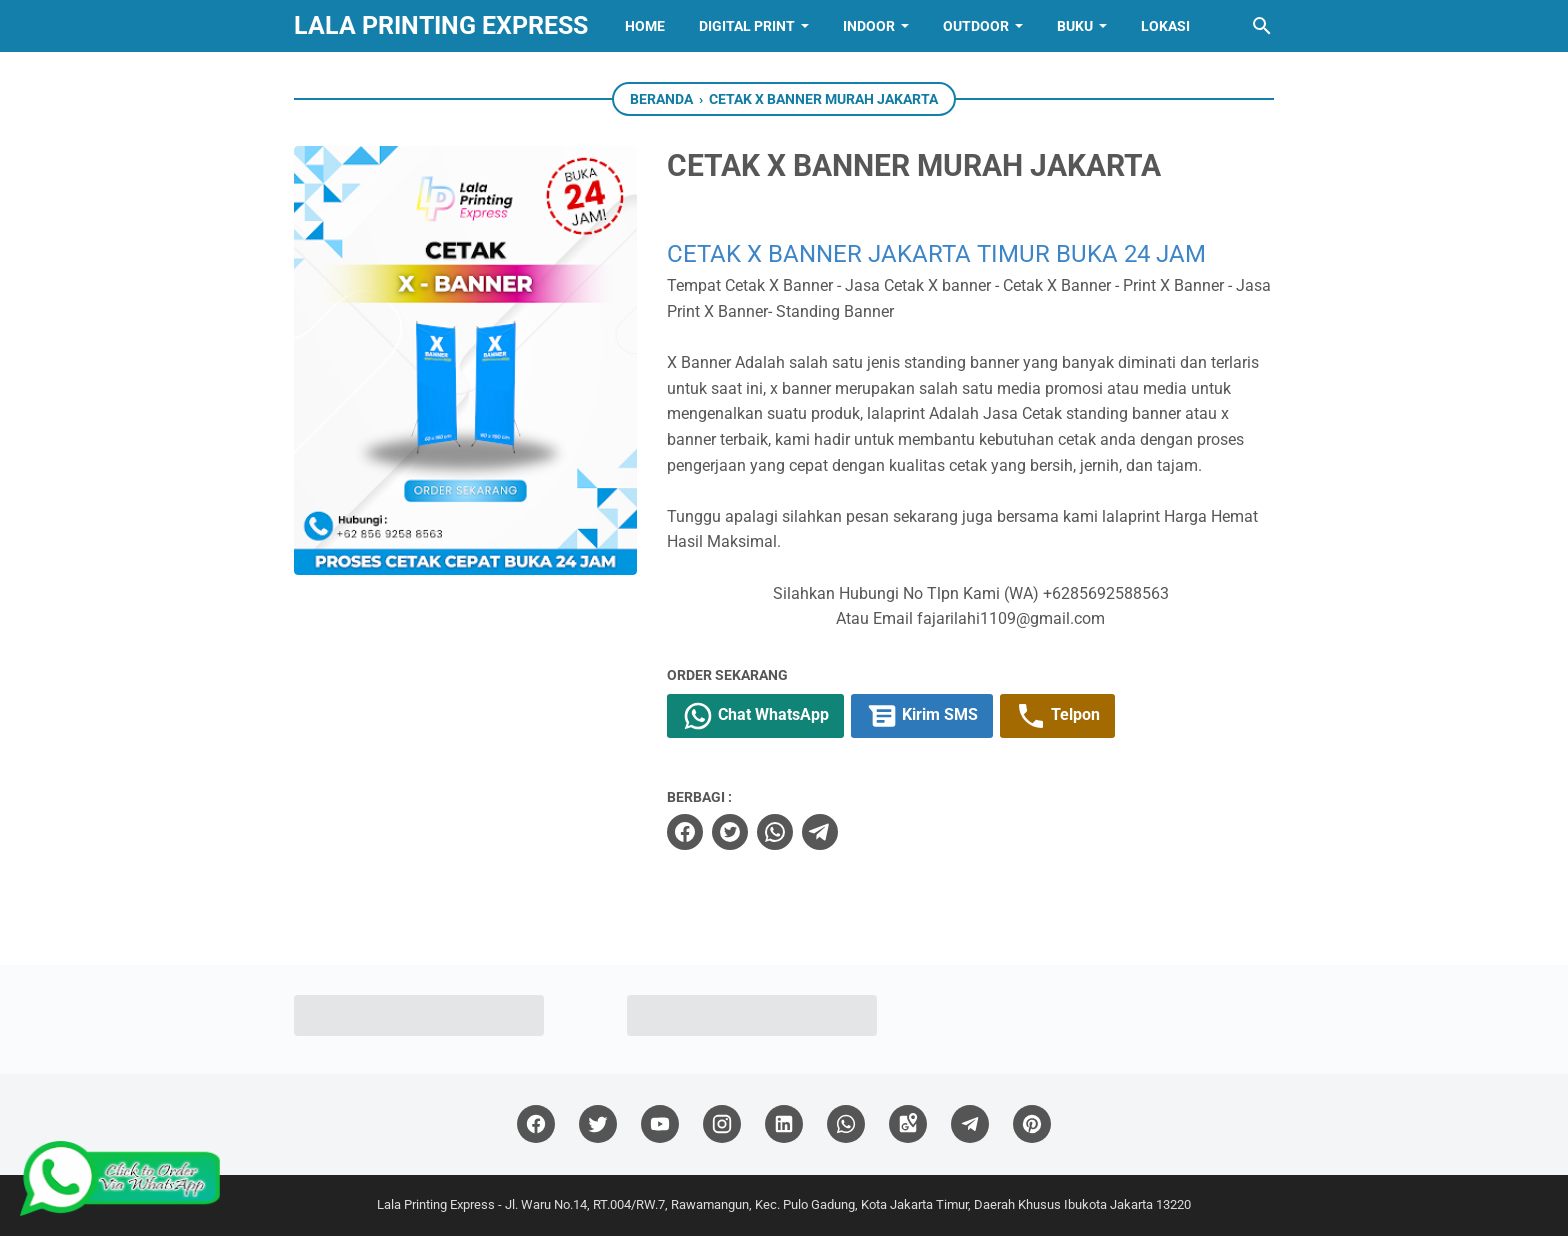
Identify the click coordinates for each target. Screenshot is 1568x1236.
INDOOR (869, 26)
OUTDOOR (976, 26)
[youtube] (660, 1124)
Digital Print (747, 26)
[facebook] (685, 832)
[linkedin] (784, 1124)
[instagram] (722, 1124)
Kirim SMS (922, 716)
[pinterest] (1032, 1124)
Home (645, 26)
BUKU (1075, 26)
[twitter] (730, 832)
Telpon (1057, 716)
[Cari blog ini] (1262, 26)
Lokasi (1165, 26)
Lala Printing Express (441, 25)
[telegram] (820, 832)
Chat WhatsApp (755, 716)
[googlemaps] (908, 1124)
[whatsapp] (775, 832)
